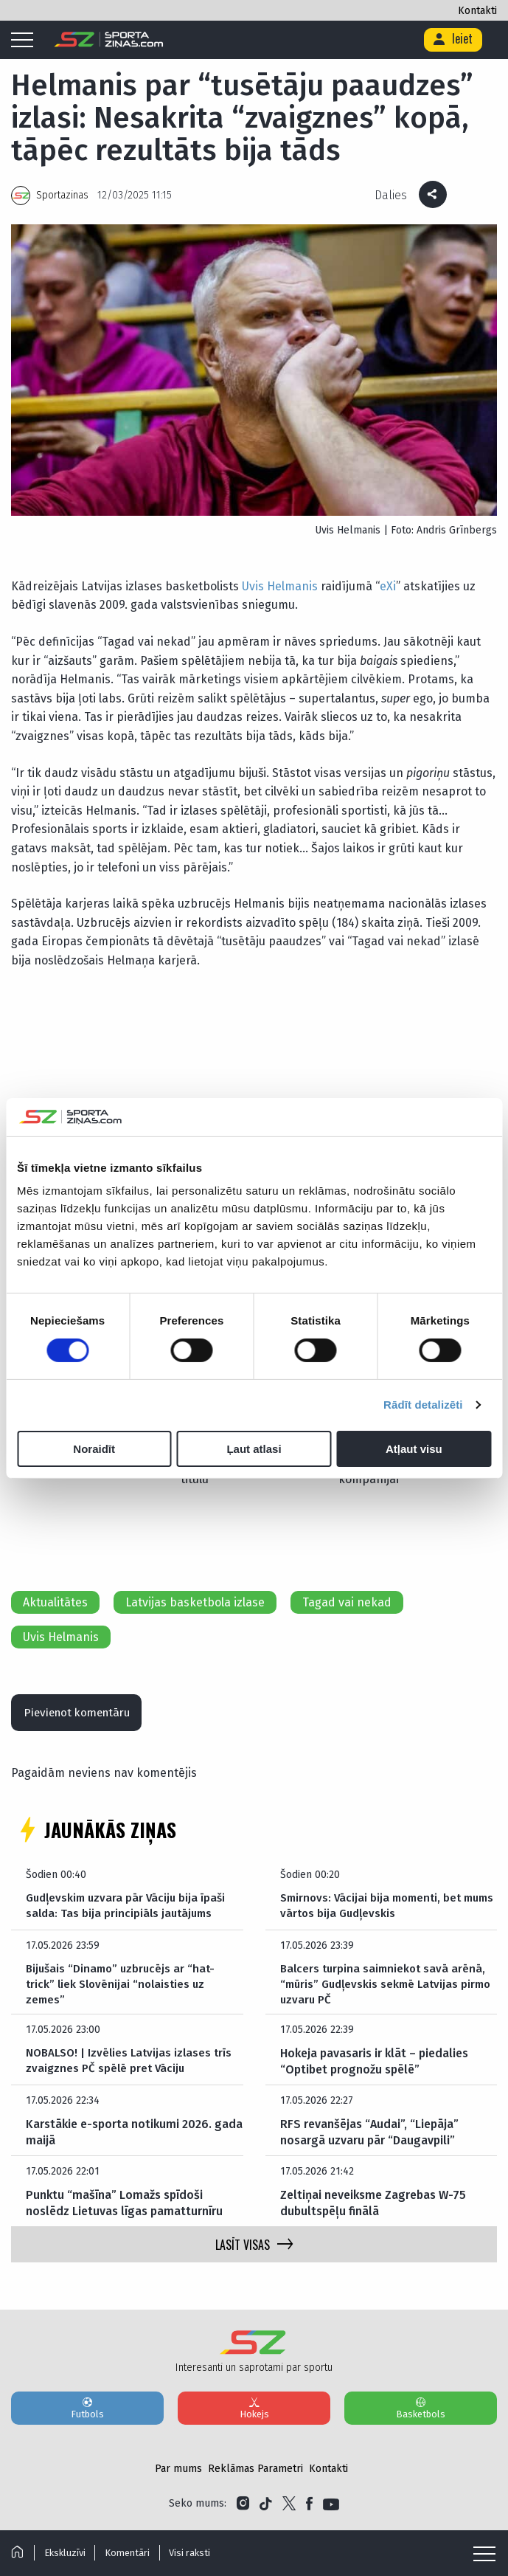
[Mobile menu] (26, 40)
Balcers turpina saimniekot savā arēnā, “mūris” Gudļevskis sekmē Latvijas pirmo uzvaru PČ (385, 1990)
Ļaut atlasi (253, 1449)
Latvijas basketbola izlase (195, 1602)
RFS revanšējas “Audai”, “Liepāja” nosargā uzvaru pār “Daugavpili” (369, 2139)
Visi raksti (198, 2552)
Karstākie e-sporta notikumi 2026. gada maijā (134, 2139)
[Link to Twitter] (289, 2511)
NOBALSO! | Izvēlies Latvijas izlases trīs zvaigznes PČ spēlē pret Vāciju (132, 2069)
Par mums (178, 2476)
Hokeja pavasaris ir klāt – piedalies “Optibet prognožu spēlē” (374, 2069)
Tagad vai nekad (347, 1602)
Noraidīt (94, 1449)
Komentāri (132, 2552)
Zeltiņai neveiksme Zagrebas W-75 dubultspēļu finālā (373, 2210)
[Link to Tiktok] (266, 2511)
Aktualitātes (55, 1602)
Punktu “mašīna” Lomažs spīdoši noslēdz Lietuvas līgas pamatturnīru (124, 2210)
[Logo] (108, 40)
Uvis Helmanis (280, 586)
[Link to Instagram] (243, 2511)
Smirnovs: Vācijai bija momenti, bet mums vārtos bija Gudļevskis (375, 1911)
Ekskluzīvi (66, 2552)
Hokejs (254, 2415)
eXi (388, 586)
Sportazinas (62, 195)
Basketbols (420, 2415)
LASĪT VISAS (254, 2252)
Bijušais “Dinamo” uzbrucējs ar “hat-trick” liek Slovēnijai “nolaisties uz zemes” (123, 1990)
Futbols (87, 2415)
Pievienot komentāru (83, 1714)
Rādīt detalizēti (422, 1404)
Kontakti (477, 10)
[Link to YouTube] (331, 2511)
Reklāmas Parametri (255, 2476)
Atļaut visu (414, 1449)
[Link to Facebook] (309, 2511)
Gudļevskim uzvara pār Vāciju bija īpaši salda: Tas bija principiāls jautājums (129, 1911)
